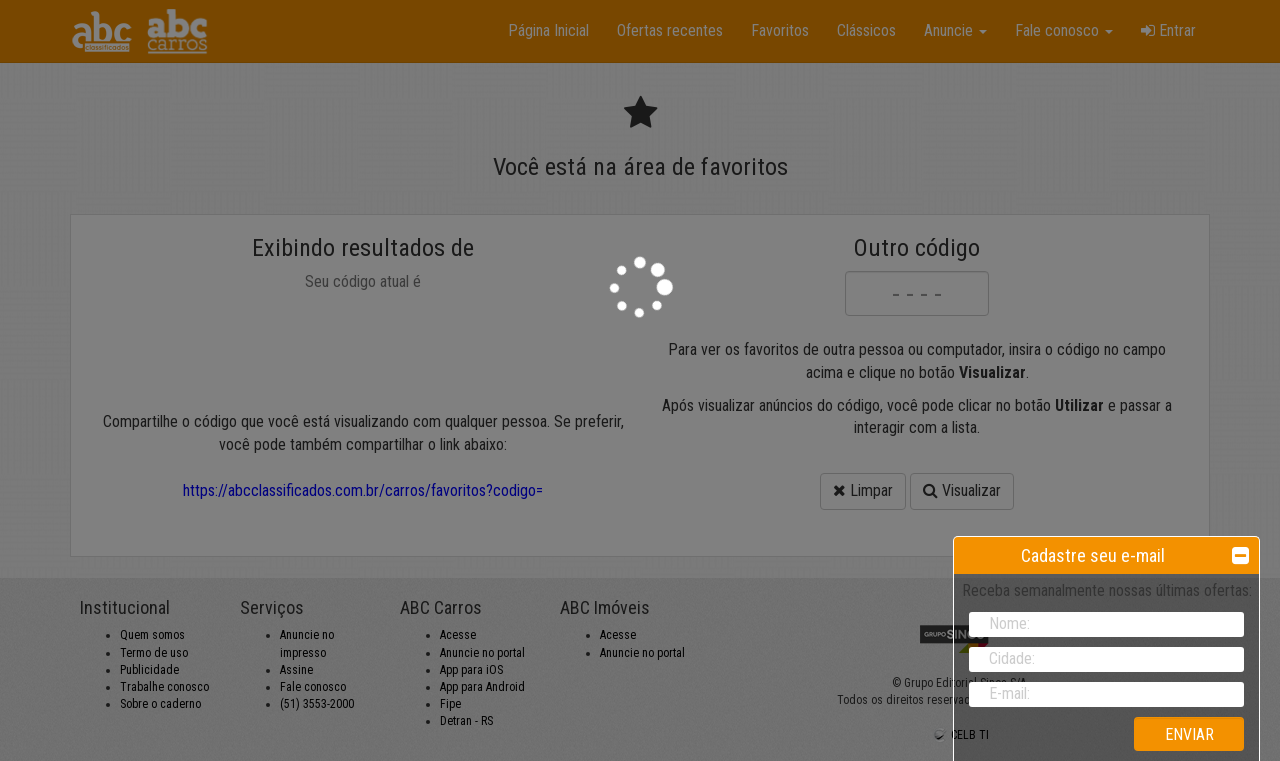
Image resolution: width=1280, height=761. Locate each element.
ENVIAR (1189, 734)
